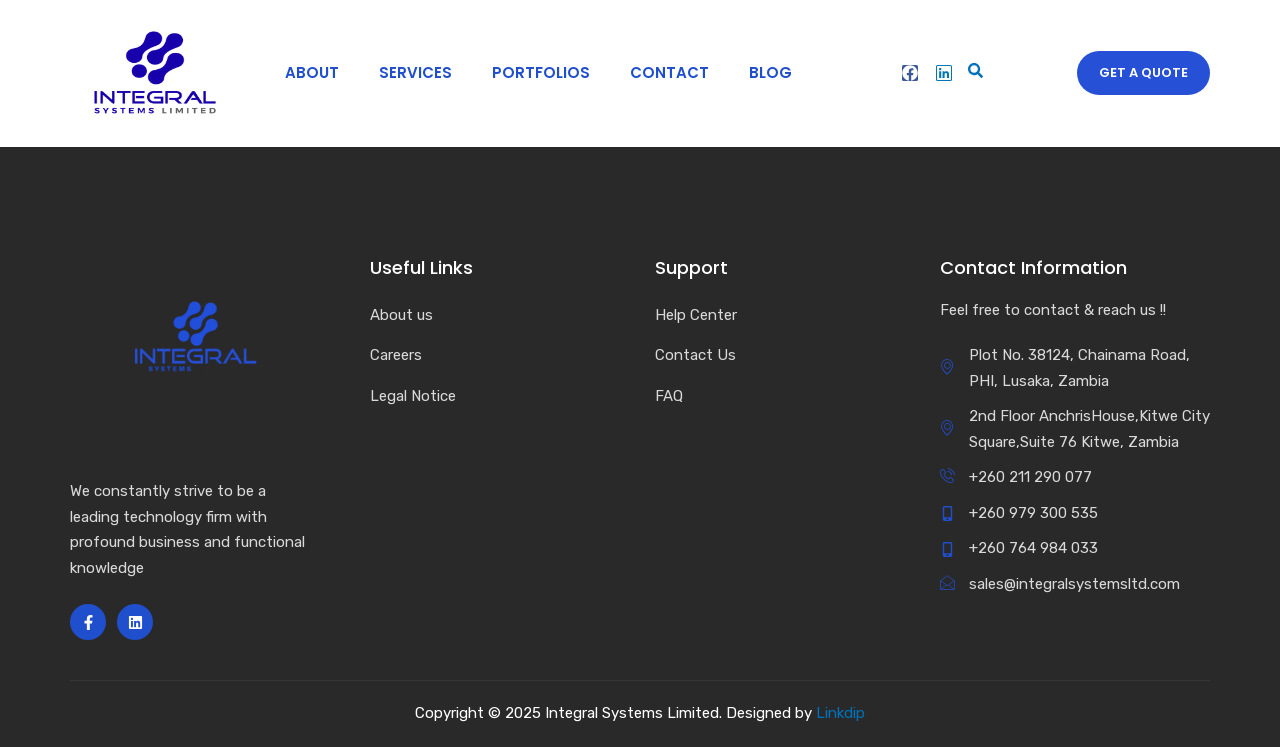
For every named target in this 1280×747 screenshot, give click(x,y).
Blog (761, 72)
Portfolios (532, 72)
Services (406, 72)
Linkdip (840, 713)
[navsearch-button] (972, 73)
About (303, 72)
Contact (660, 72)
